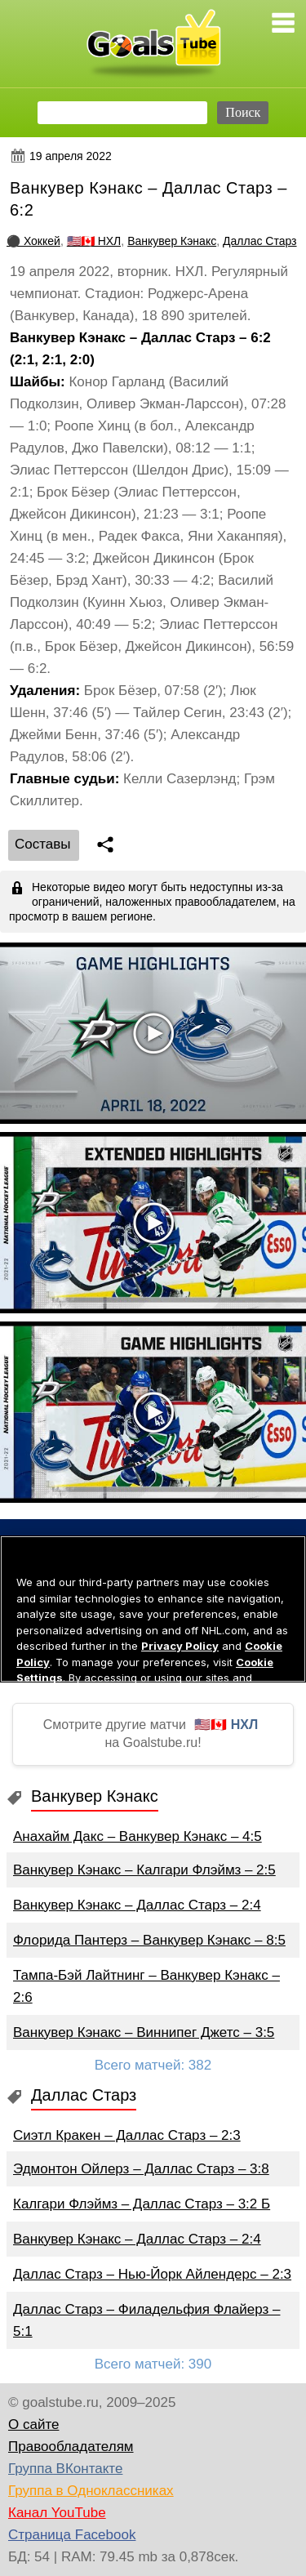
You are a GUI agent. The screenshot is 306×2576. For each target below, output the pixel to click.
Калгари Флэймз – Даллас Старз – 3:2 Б (141, 2204)
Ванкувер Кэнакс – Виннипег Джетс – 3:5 (143, 2032)
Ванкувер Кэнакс (171, 240)
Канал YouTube (57, 2512)
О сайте (33, 2424)
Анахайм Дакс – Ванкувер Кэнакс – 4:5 (137, 1836)
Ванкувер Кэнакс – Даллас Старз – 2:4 (137, 1905)
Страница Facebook (71, 2535)
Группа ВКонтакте (65, 2468)
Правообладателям (71, 2446)
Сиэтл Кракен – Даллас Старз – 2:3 (127, 2135)
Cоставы (43, 844)
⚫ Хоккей (33, 240)
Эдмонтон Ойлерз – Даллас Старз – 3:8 (141, 2169)
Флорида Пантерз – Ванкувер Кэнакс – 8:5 (149, 1940)
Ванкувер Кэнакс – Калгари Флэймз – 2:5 (144, 1870)
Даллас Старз (259, 240)
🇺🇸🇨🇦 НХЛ (94, 240)
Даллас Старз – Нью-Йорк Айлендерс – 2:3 (152, 2274)
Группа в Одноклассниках (91, 2490)
